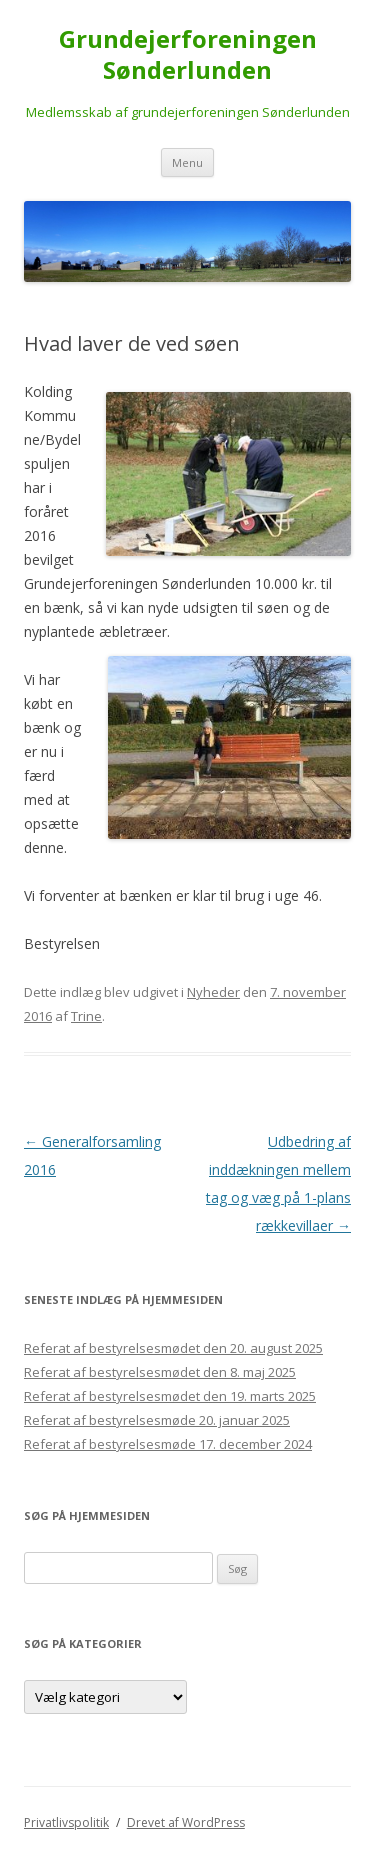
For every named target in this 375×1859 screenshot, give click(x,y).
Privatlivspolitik (66, 1822)
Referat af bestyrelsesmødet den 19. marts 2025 (170, 1396)
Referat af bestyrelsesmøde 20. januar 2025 (157, 1420)
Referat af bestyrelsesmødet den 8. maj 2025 (160, 1372)
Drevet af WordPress (186, 1822)
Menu (187, 162)
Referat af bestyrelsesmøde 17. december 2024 (168, 1444)
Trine (86, 1016)
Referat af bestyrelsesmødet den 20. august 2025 (173, 1348)
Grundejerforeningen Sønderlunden (188, 55)
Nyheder (213, 992)
